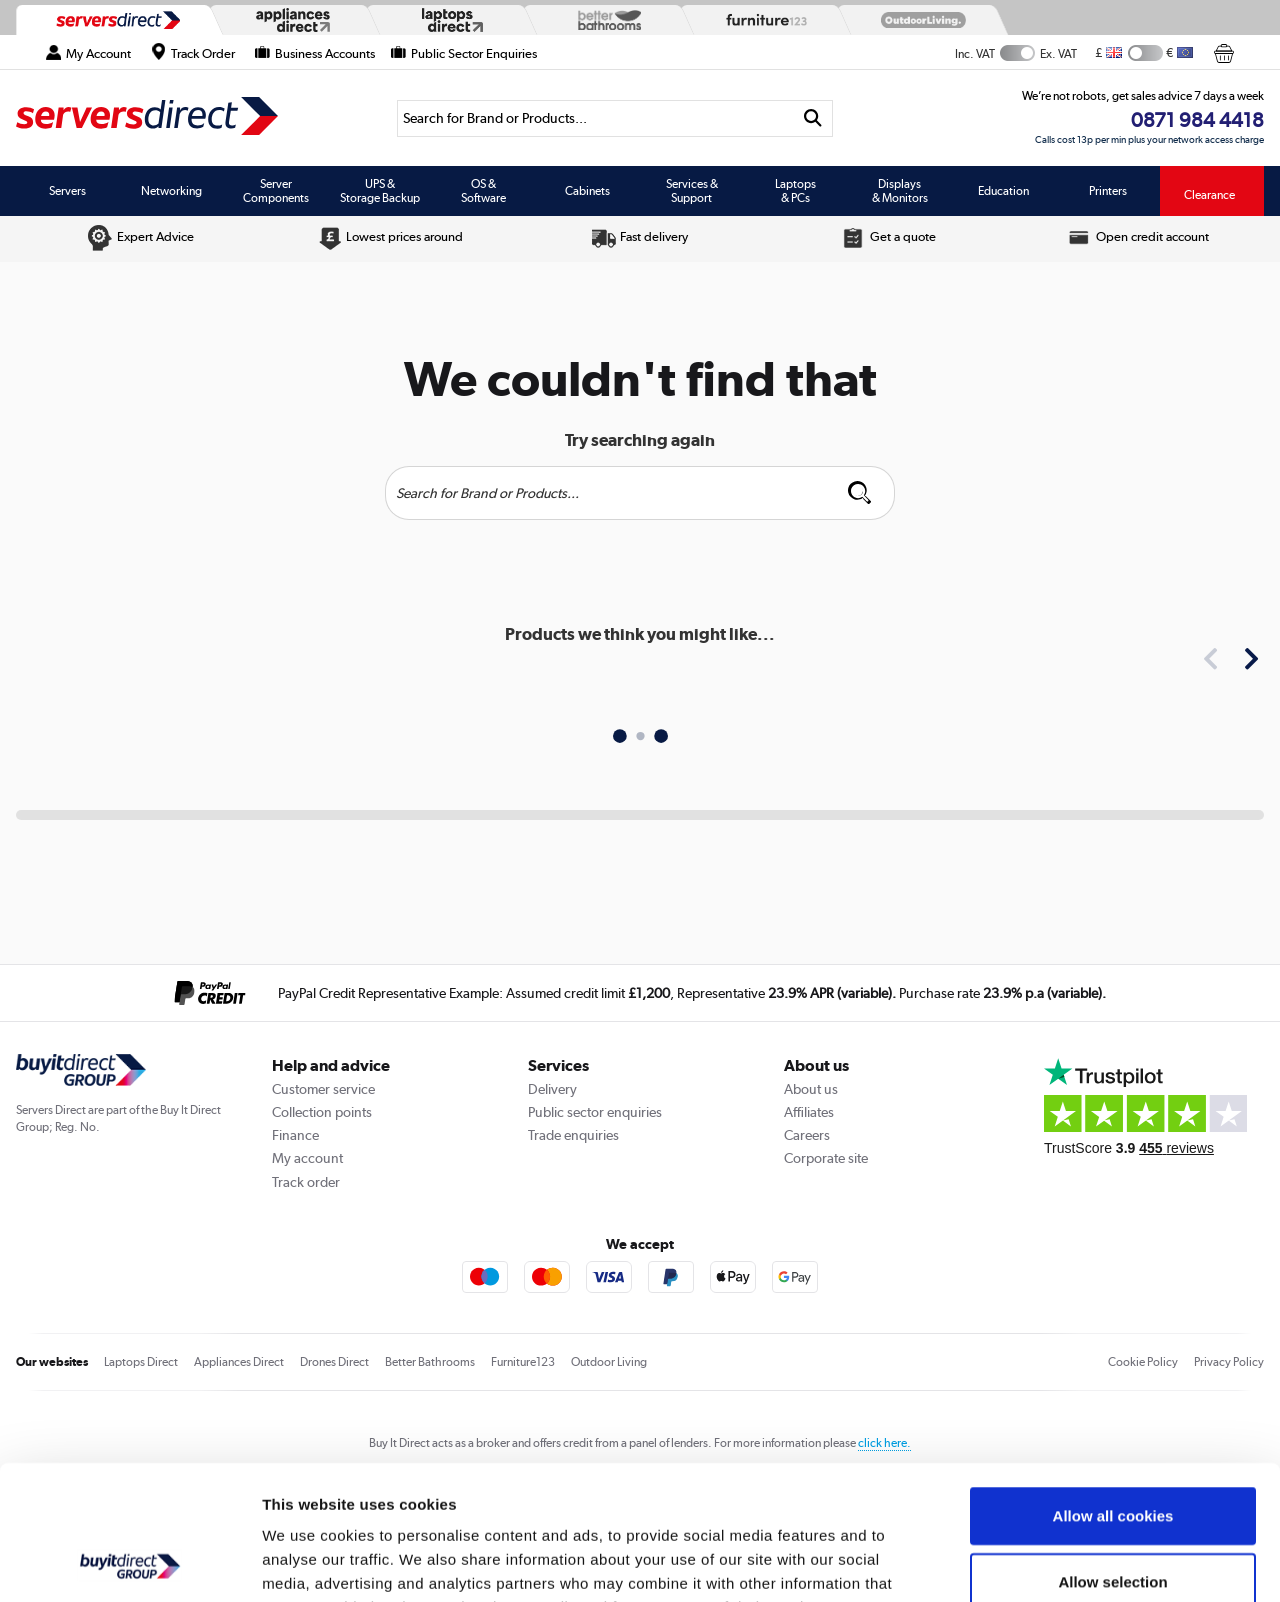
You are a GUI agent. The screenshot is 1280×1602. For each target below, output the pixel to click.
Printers (1108, 191)
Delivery (552, 1089)
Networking (171, 191)
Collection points (322, 1112)
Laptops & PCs (795, 191)
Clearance (1209, 195)
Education (1003, 191)
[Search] (595, 118)
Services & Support (692, 191)
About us (811, 1089)
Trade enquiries (573, 1135)
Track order (306, 1182)
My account (307, 1158)
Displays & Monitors (900, 191)
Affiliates (809, 1112)
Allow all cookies (1113, 1389)
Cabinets (587, 191)
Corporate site (826, 1158)
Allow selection (1112, 1455)
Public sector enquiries (595, 1112)
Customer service (323, 1089)
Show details (1049, 1562)
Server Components (276, 191)
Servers (67, 191)
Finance (295, 1135)
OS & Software (483, 191)
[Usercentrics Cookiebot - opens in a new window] (129, 1563)
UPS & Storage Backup (380, 191)
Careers (807, 1135)
